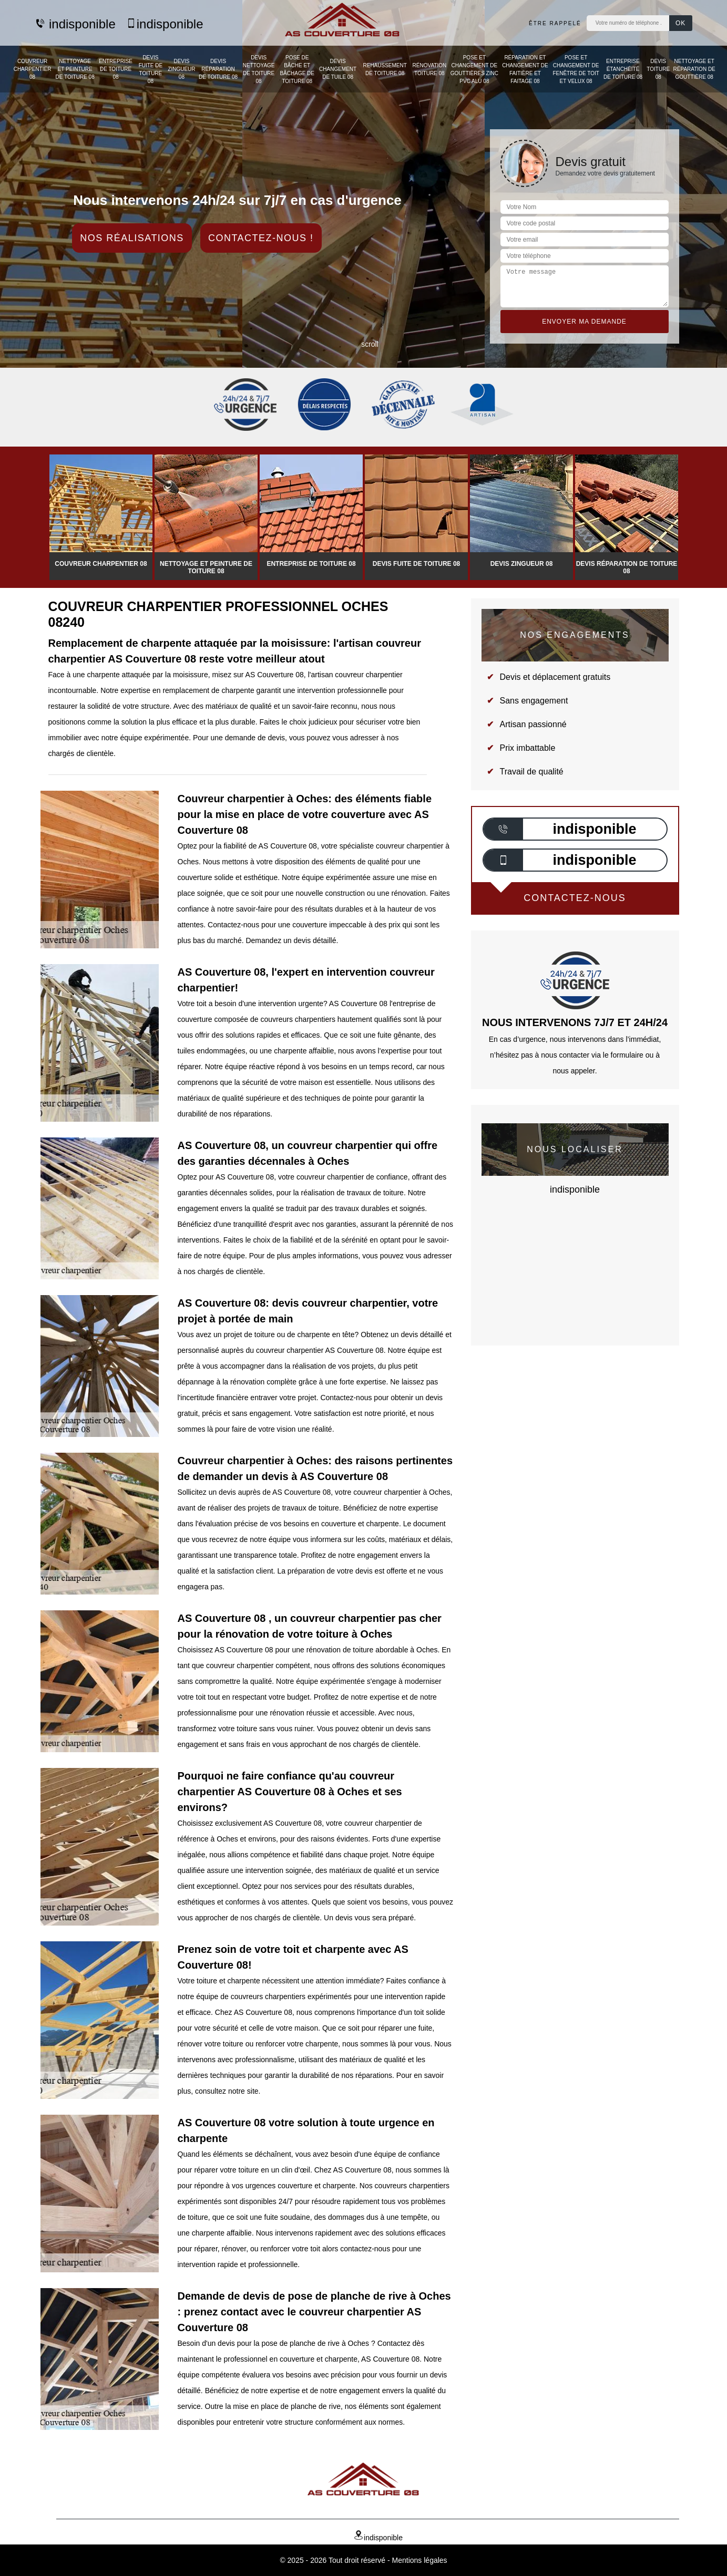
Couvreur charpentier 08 (33, 69)
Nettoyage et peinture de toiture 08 (75, 69)
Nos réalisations (132, 238)
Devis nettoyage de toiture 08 (259, 69)
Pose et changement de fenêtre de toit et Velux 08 (575, 69)
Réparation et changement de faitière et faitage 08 (525, 69)
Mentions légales (419, 2560)
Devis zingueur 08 (181, 69)
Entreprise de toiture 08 (115, 69)
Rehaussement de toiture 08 (384, 69)
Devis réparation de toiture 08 (218, 69)
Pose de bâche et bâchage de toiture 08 (297, 69)
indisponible (75, 24)
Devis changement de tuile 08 (337, 69)
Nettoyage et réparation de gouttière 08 (694, 69)
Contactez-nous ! (261, 238)
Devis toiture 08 (658, 69)
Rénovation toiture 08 (430, 69)
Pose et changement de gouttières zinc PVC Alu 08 (474, 69)
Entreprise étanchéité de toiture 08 (622, 69)
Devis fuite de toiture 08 (151, 69)
